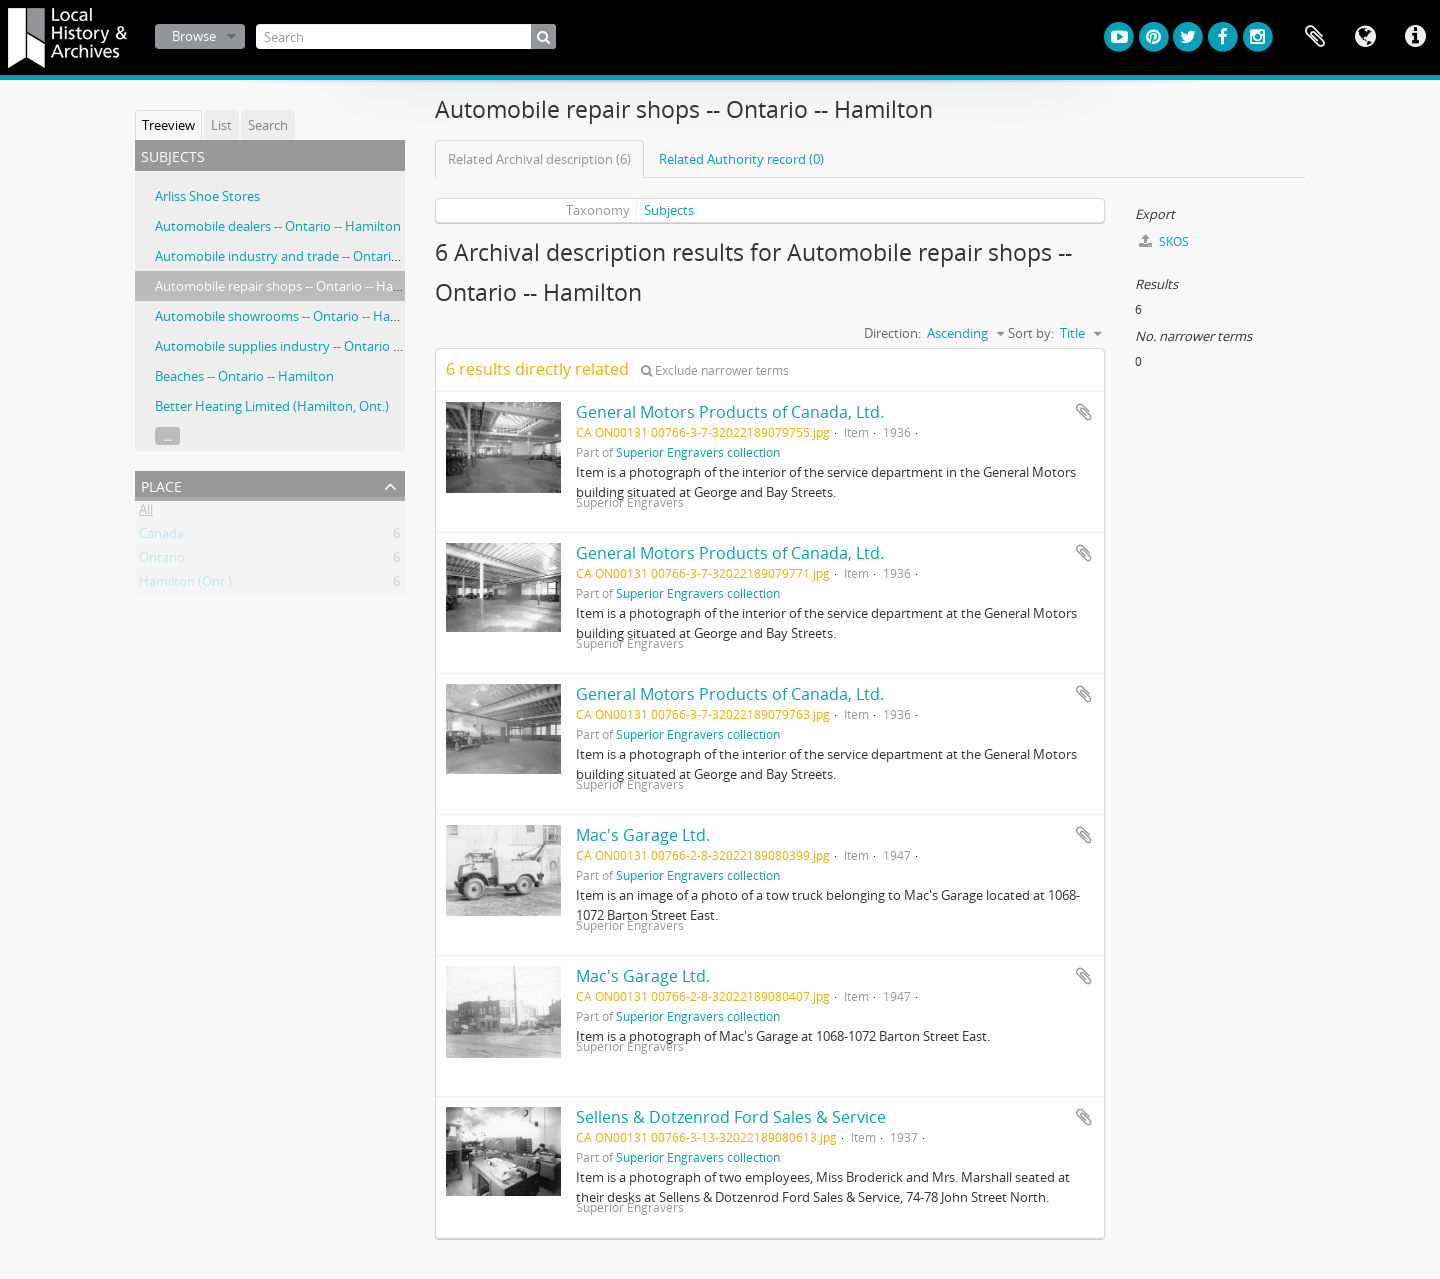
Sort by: (1031, 333)
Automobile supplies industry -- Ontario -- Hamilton (307, 346)
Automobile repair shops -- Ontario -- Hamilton (293, 286)
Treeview (168, 125)
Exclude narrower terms (715, 370)
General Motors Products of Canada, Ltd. (730, 412)
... (167, 436)
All (146, 513)
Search (268, 125)
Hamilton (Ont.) (185, 585)
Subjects (669, 210)
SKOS (1164, 241)
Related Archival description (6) (539, 159)
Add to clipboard (1084, 412)
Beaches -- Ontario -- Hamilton (244, 376)
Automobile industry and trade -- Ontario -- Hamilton (312, 256)
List (221, 125)
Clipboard (1315, 37)
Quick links (1415, 37)
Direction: (892, 333)
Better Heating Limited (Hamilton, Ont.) (272, 406)
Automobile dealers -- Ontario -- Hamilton (278, 226)
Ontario (162, 561)
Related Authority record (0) (741, 159)
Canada (161, 537)
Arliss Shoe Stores (207, 196)
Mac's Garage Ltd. (643, 835)
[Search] (406, 36)
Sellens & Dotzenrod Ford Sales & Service (731, 1117)
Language (1365, 37)
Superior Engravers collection (698, 452)
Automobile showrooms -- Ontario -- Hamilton (292, 316)
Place (161, 484)
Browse (194, 36)
